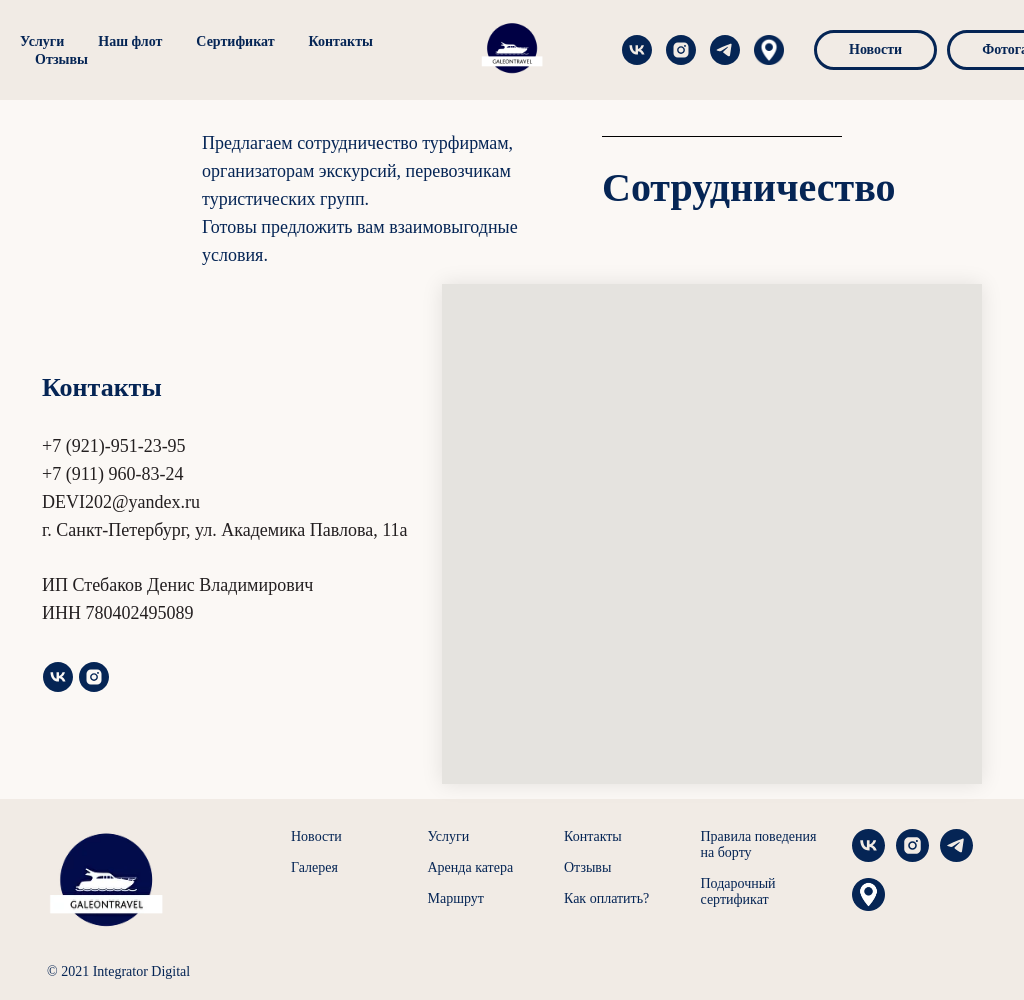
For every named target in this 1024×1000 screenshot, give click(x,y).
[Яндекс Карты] (674, 50)
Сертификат (235, 41)
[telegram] (630, 50)
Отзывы (61, 59)
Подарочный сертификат (738, 891)
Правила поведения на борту (759, 844)
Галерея (314, 867)
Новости (316, 836)
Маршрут (456, 898)
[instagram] (586, 50)
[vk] (58, 677)
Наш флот (130, 41)
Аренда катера (471, 867)
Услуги (42, 41)
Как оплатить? (606, 898)
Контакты (341, 41)
